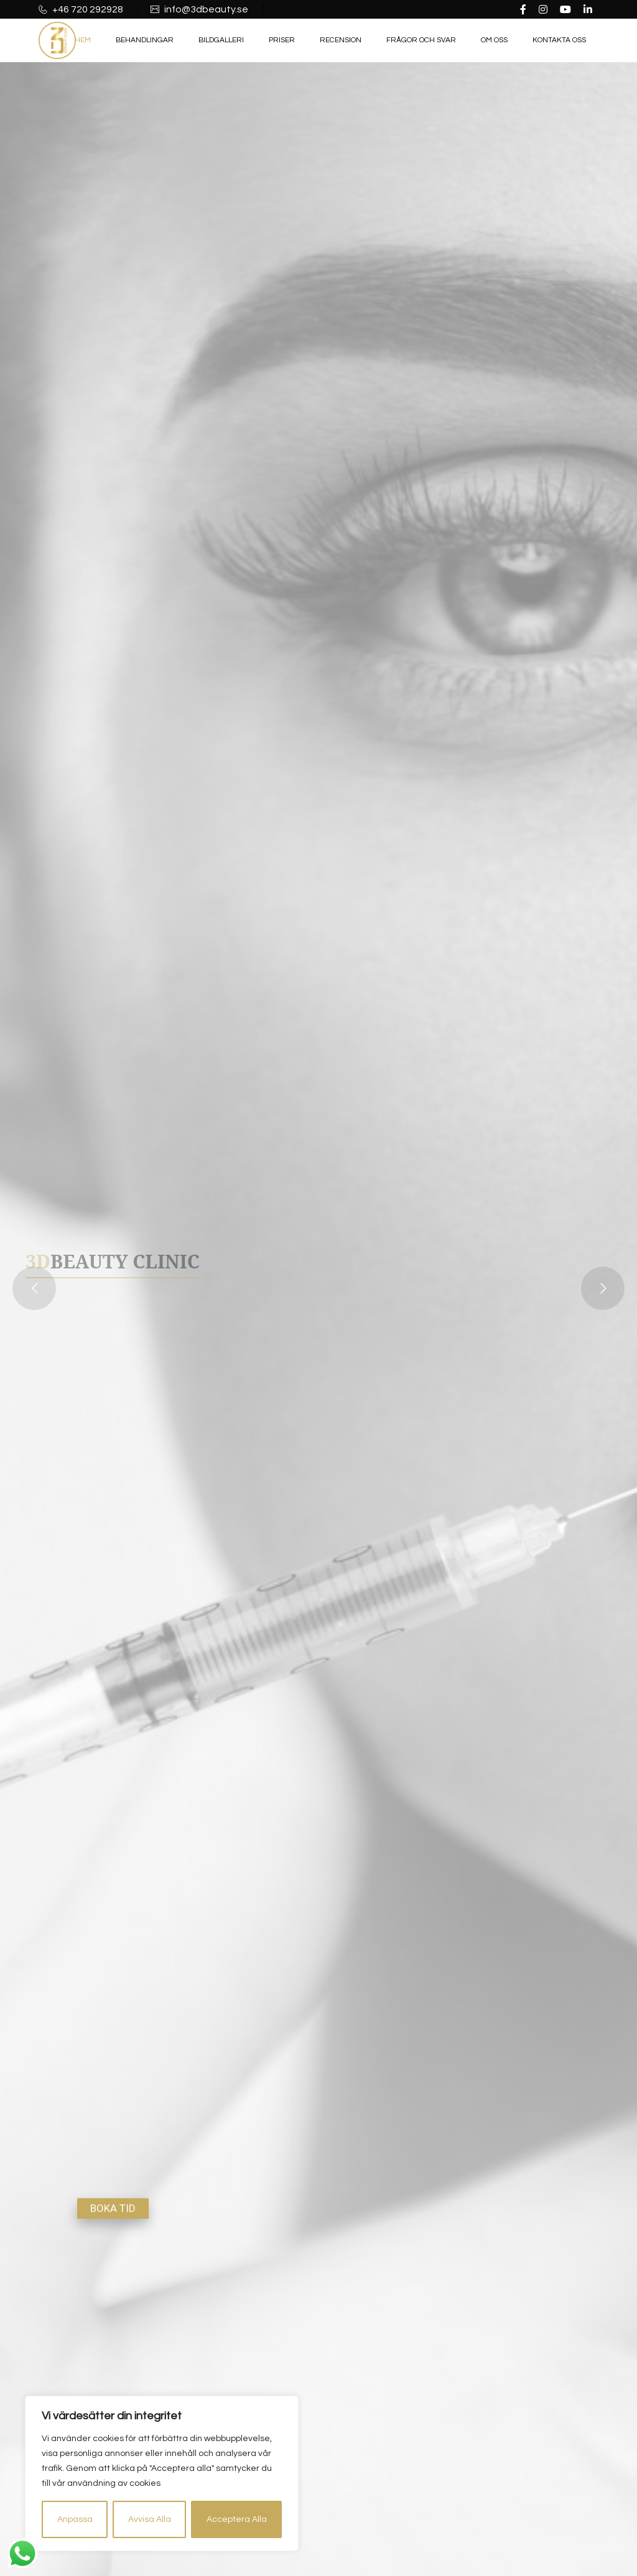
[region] (162, 2473)
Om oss (494, 40)
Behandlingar (145, 40)
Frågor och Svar (421, 40)
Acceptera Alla (237, 2519)
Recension (340, 40)
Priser (282, 40)
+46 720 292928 (86, 9)
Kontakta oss (559, 40)
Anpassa (75, 2519)
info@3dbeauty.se (205, 9)
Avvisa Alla (149, 2519)
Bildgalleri (221, 40)
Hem (83, 40)
